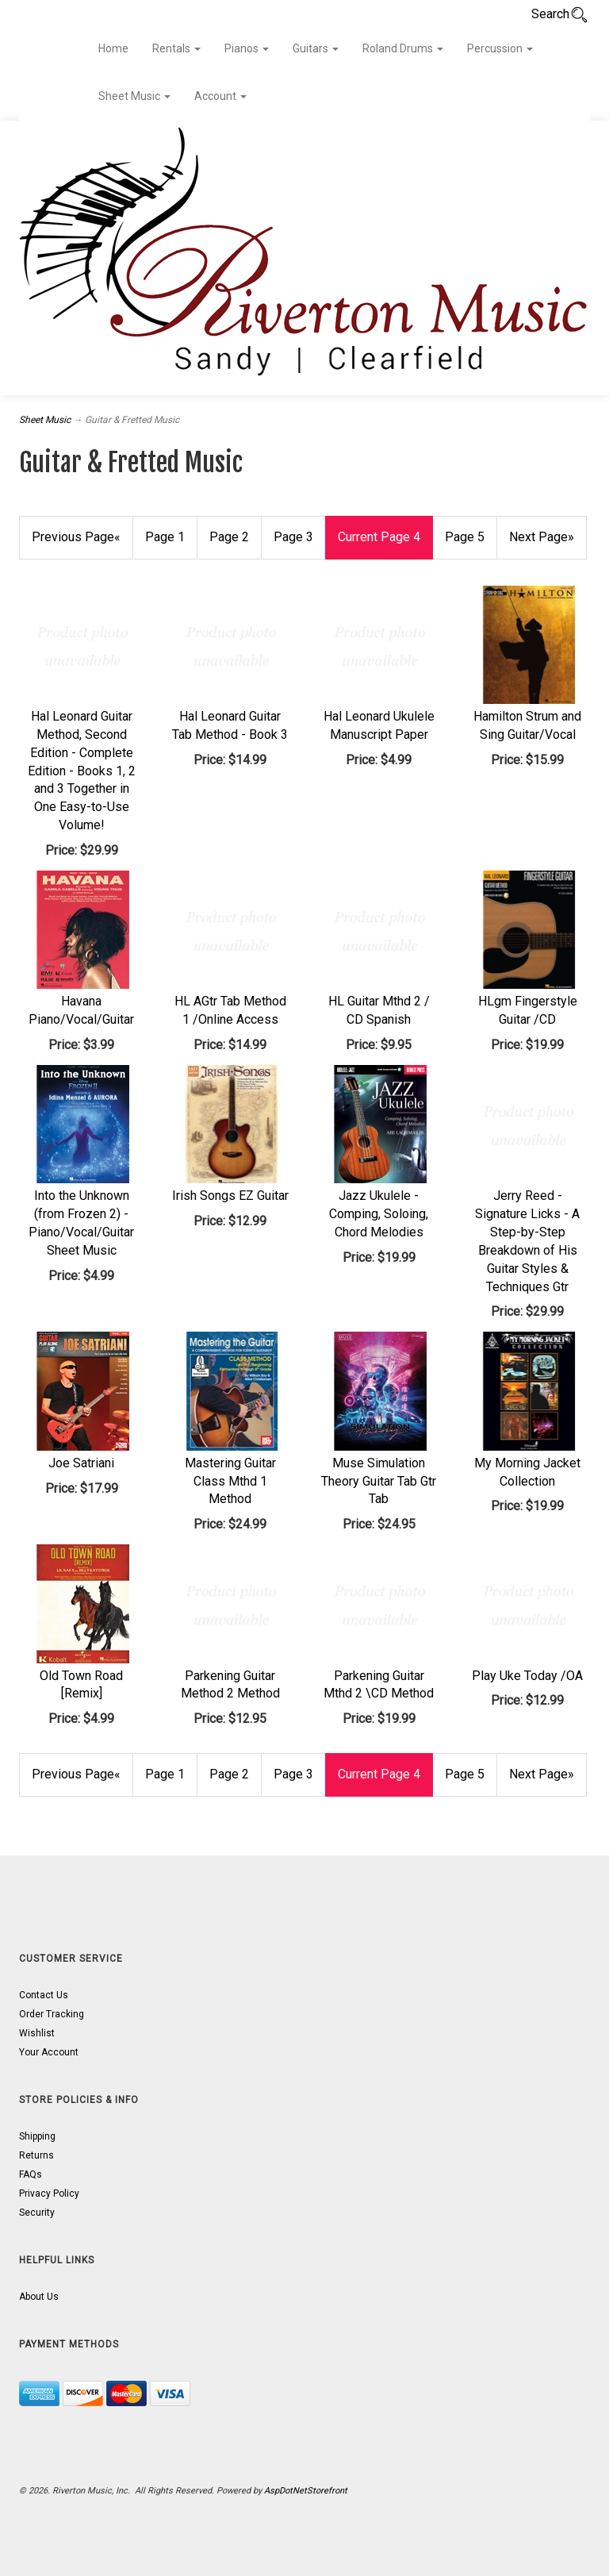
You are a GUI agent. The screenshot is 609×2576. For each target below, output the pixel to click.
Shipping (37, 2136)
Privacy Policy (49, 2193)
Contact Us (43, 1995)
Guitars (316, 48)
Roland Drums (402, 48)
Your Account (49, 2052)
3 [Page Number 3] (293, 536)
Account (220, 96)
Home (113, 48)
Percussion (500, 48)
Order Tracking (51, 2014)
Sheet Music (134, 96)
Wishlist (37, 2033)
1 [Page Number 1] (165, 536)
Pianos (246, 48)
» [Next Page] (541, 536)
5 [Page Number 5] (465, 536)
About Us (39, 2296)
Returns (36, 2155)
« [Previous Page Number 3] (76, 536)
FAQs (30, 2174)
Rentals (176, 48)
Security (37, 2212)
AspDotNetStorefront (305, 2491)
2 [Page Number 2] (229, 536)
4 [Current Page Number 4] (379, 536)
